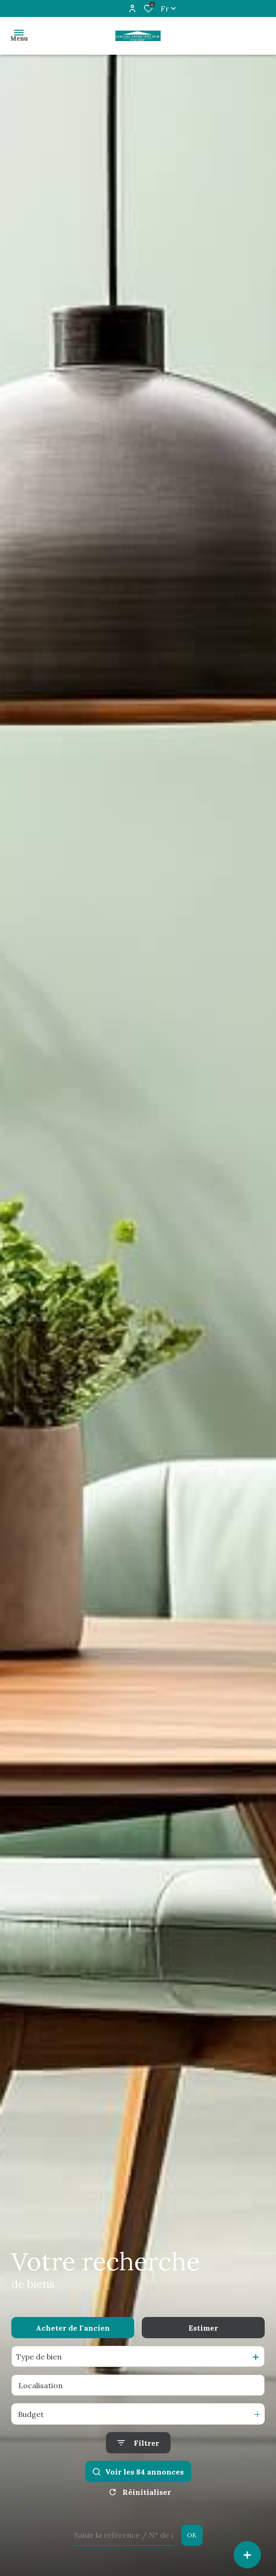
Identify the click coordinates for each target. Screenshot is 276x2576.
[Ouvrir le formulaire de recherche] (138, 2442)
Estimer (203, 2328)
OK (191, 2535)
